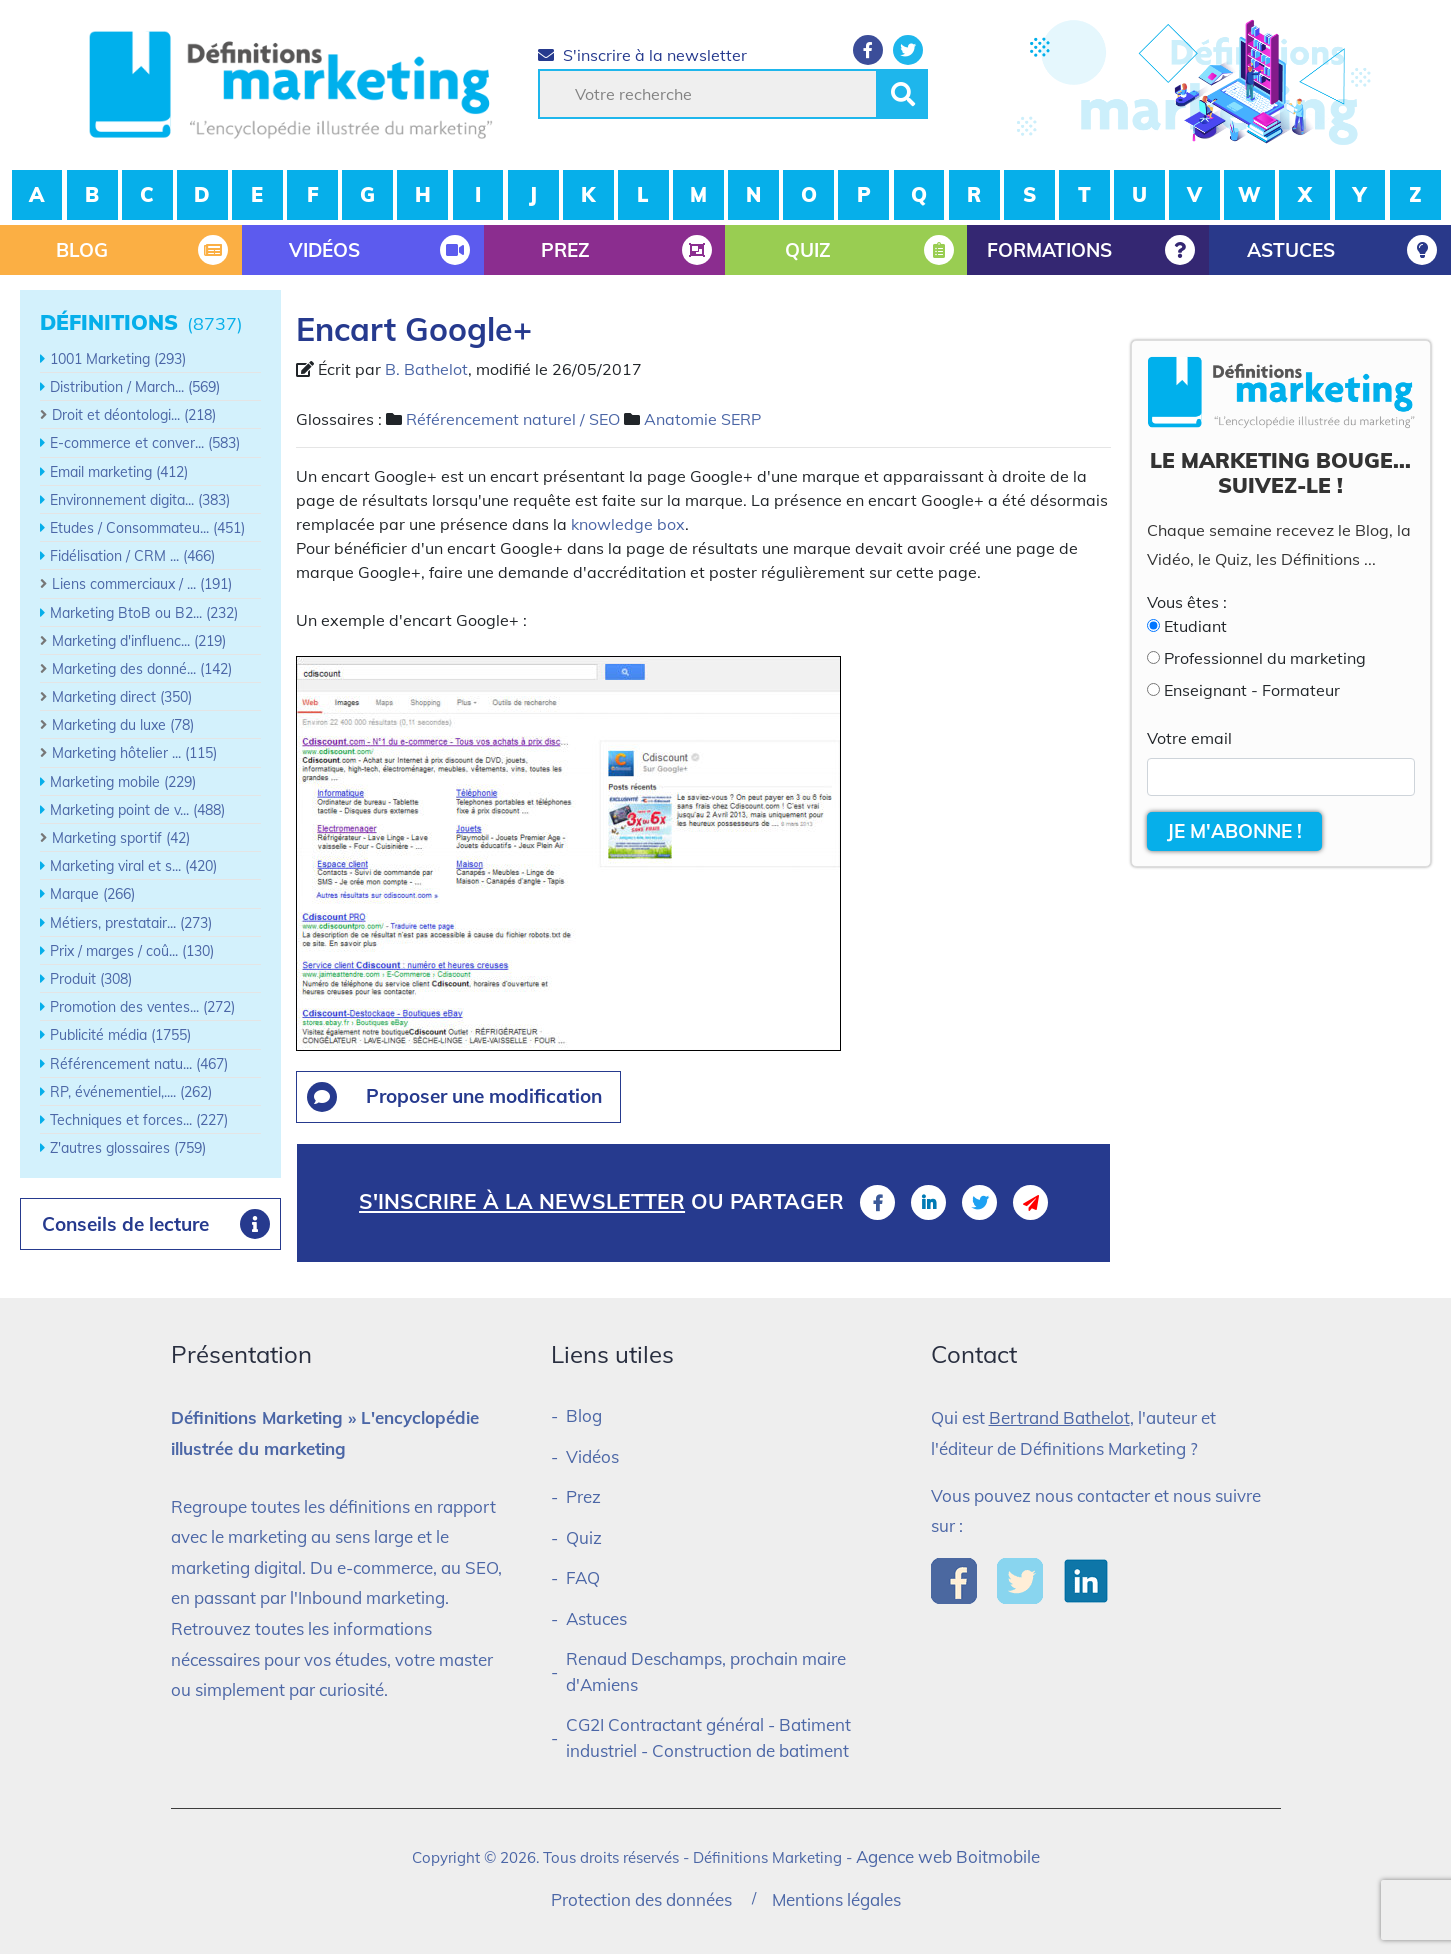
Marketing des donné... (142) (142, 669)
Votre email (1189, 738)
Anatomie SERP (702, 419)
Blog (584, 1415)
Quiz (584, 1537)
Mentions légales (836, 1899)
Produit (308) (91, 979)
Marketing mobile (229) (123, 782)
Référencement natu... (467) (139, 1064)
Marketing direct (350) (122, 697)
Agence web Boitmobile (948, 1856)
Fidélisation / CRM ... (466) (132, 556)
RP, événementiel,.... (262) (131, 1092)
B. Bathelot (426, 369)
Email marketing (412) (119, 472)
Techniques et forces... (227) (139, 1120)
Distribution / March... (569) (135, 387)
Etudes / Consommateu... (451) (147, 528)
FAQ (583, 1577)
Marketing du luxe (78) (123, 725)
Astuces (596, 1618)
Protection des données (641, 1899)
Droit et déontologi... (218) (134, 415)
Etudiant (1195, 626)
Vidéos (592, 1456)
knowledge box (628, 524)
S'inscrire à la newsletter (642, 55)
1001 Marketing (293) (118, 359)
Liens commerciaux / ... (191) (142, 584)
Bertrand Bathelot (1059, 1417)
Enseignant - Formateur (1252, 690)
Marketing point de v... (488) (137, 810)
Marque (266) (92, 894)
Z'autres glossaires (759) (128, 1148)
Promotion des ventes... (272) (142, 1007)
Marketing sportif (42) (121, 838)
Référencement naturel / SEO (513, 419)
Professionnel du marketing (1265, 658)
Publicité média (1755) (120, 1035)
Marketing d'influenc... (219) (139, 641)
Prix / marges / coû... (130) (132, 951)
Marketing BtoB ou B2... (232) (144, 613)
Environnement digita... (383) (140, 500)
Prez (583, 1496)
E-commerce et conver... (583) (145, 443)
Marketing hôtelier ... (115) (134, 753)
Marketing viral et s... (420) (133, 866)
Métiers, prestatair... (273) (131, 923)
